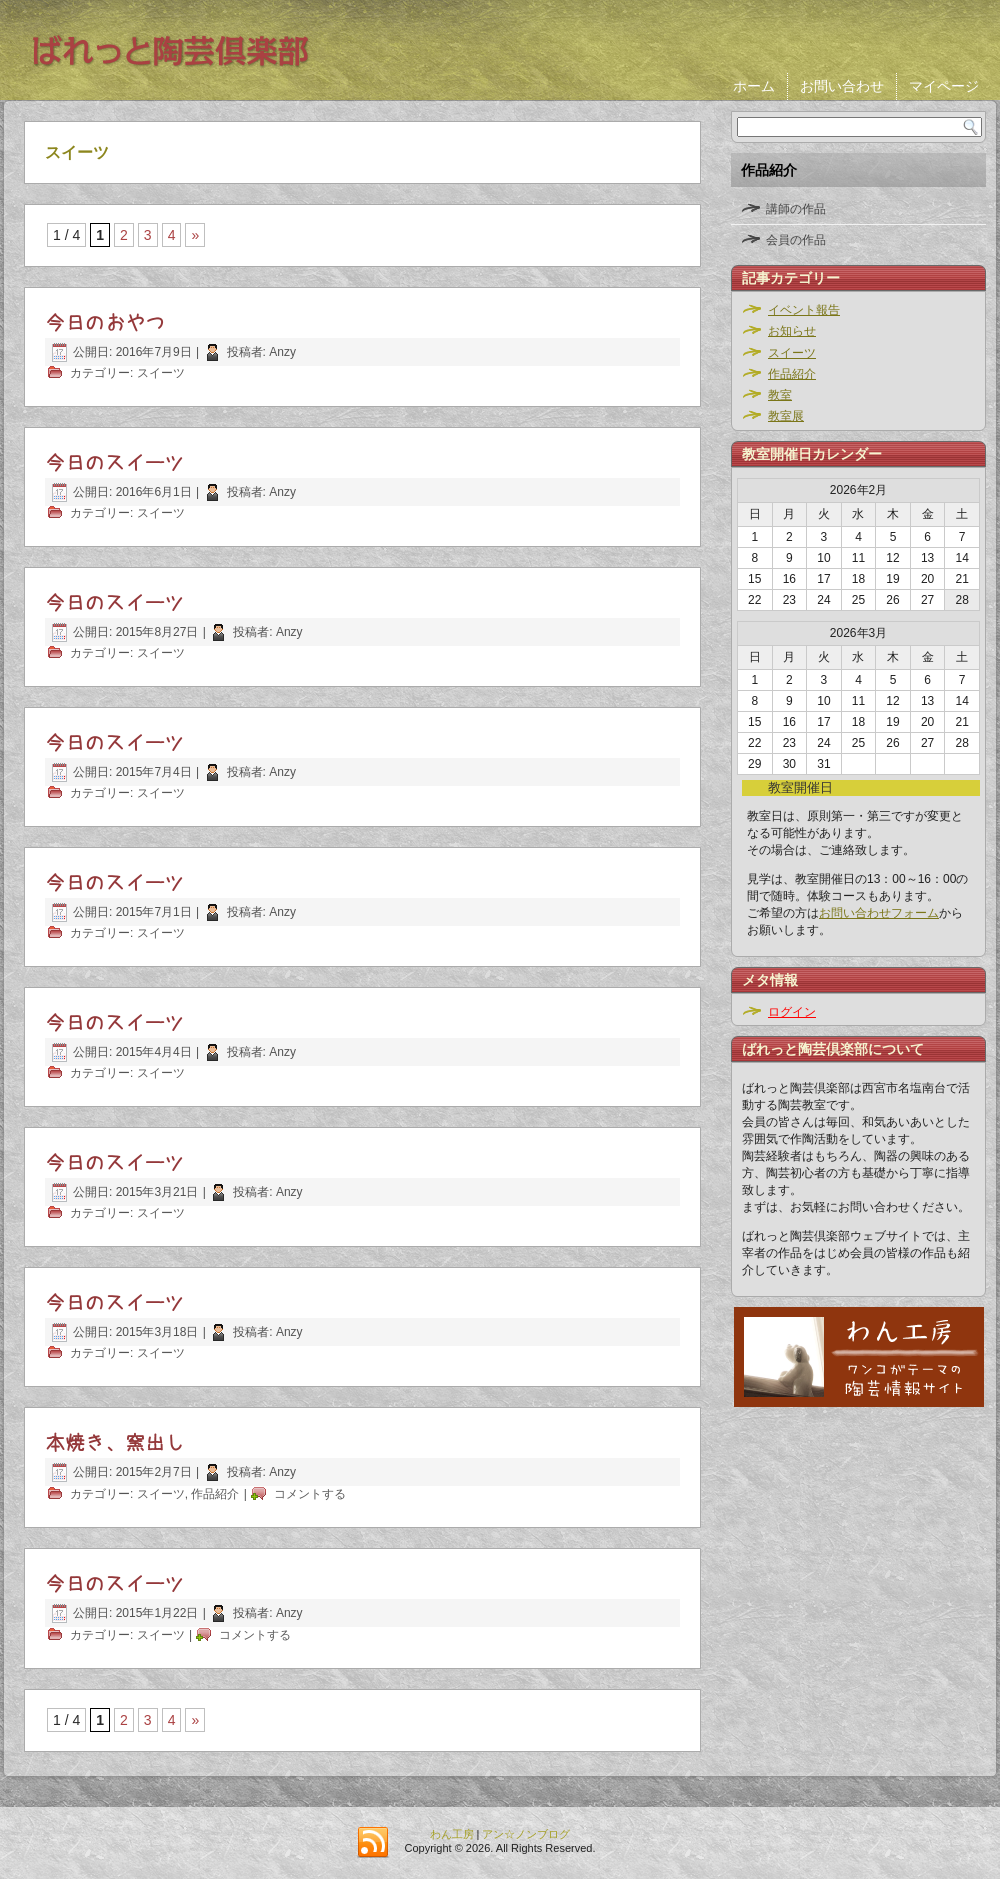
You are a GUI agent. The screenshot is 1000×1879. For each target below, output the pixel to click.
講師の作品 (796, 209)
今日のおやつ (105, 323)
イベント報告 (804, 310)
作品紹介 (215, 1494)
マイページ (944, 86)
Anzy (282, 352)
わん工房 (452, 1834)
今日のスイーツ (115, 463)
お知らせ (792, 331)
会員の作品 (796, 240)
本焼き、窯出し (115, 1443)
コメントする (310, 1494)
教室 (780, 395)
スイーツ (161, 373)
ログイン (792, 1012)
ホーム (754, 86)
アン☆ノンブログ (526, 1834)
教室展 (786, 416)
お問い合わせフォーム (879, 913)
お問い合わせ (842, 86)
